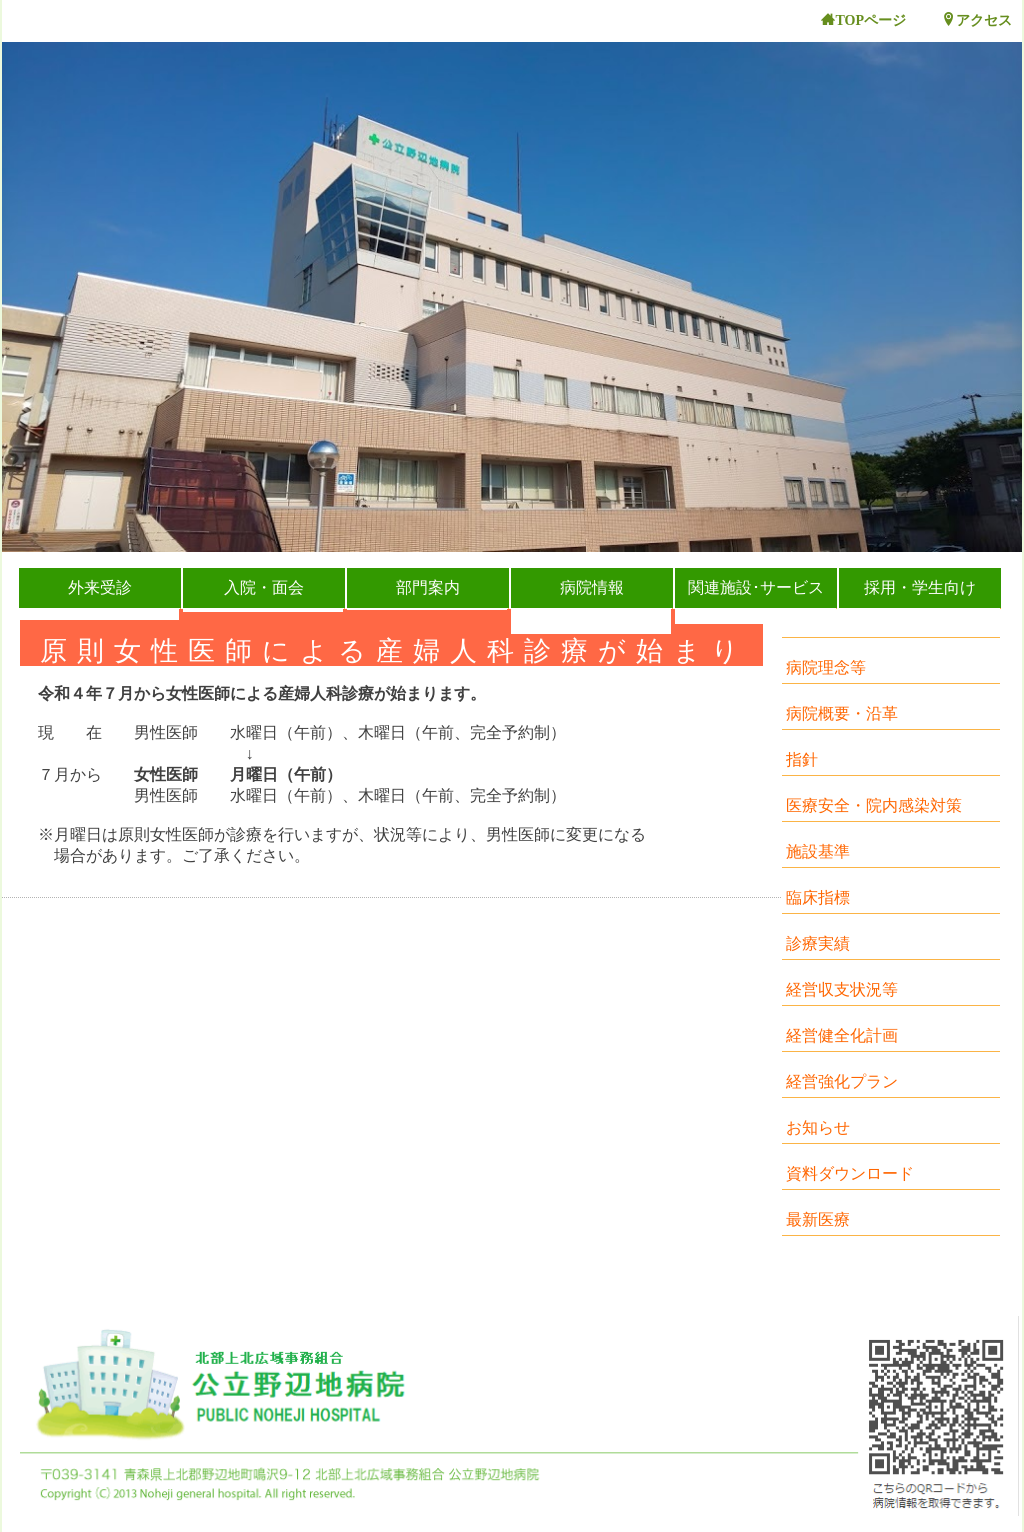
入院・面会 (264, 587)
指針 (802, 759)
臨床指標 (818, 897)
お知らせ (818, 1127)
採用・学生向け (920, 587)
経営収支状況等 (842, 989)
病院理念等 (826, 667)
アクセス (977, 20)
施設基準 (818, 851)
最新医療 (818, 1219)
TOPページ (863, 20)
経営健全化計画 (842, 1035)
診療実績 (818, 943)
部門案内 (428, 587)
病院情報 (592, 587)
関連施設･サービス (756, 587)
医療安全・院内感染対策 (874, 805)
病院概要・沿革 (842, 713)
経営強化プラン (842, 1081)
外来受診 (100, 587)
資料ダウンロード (850, 1173)
